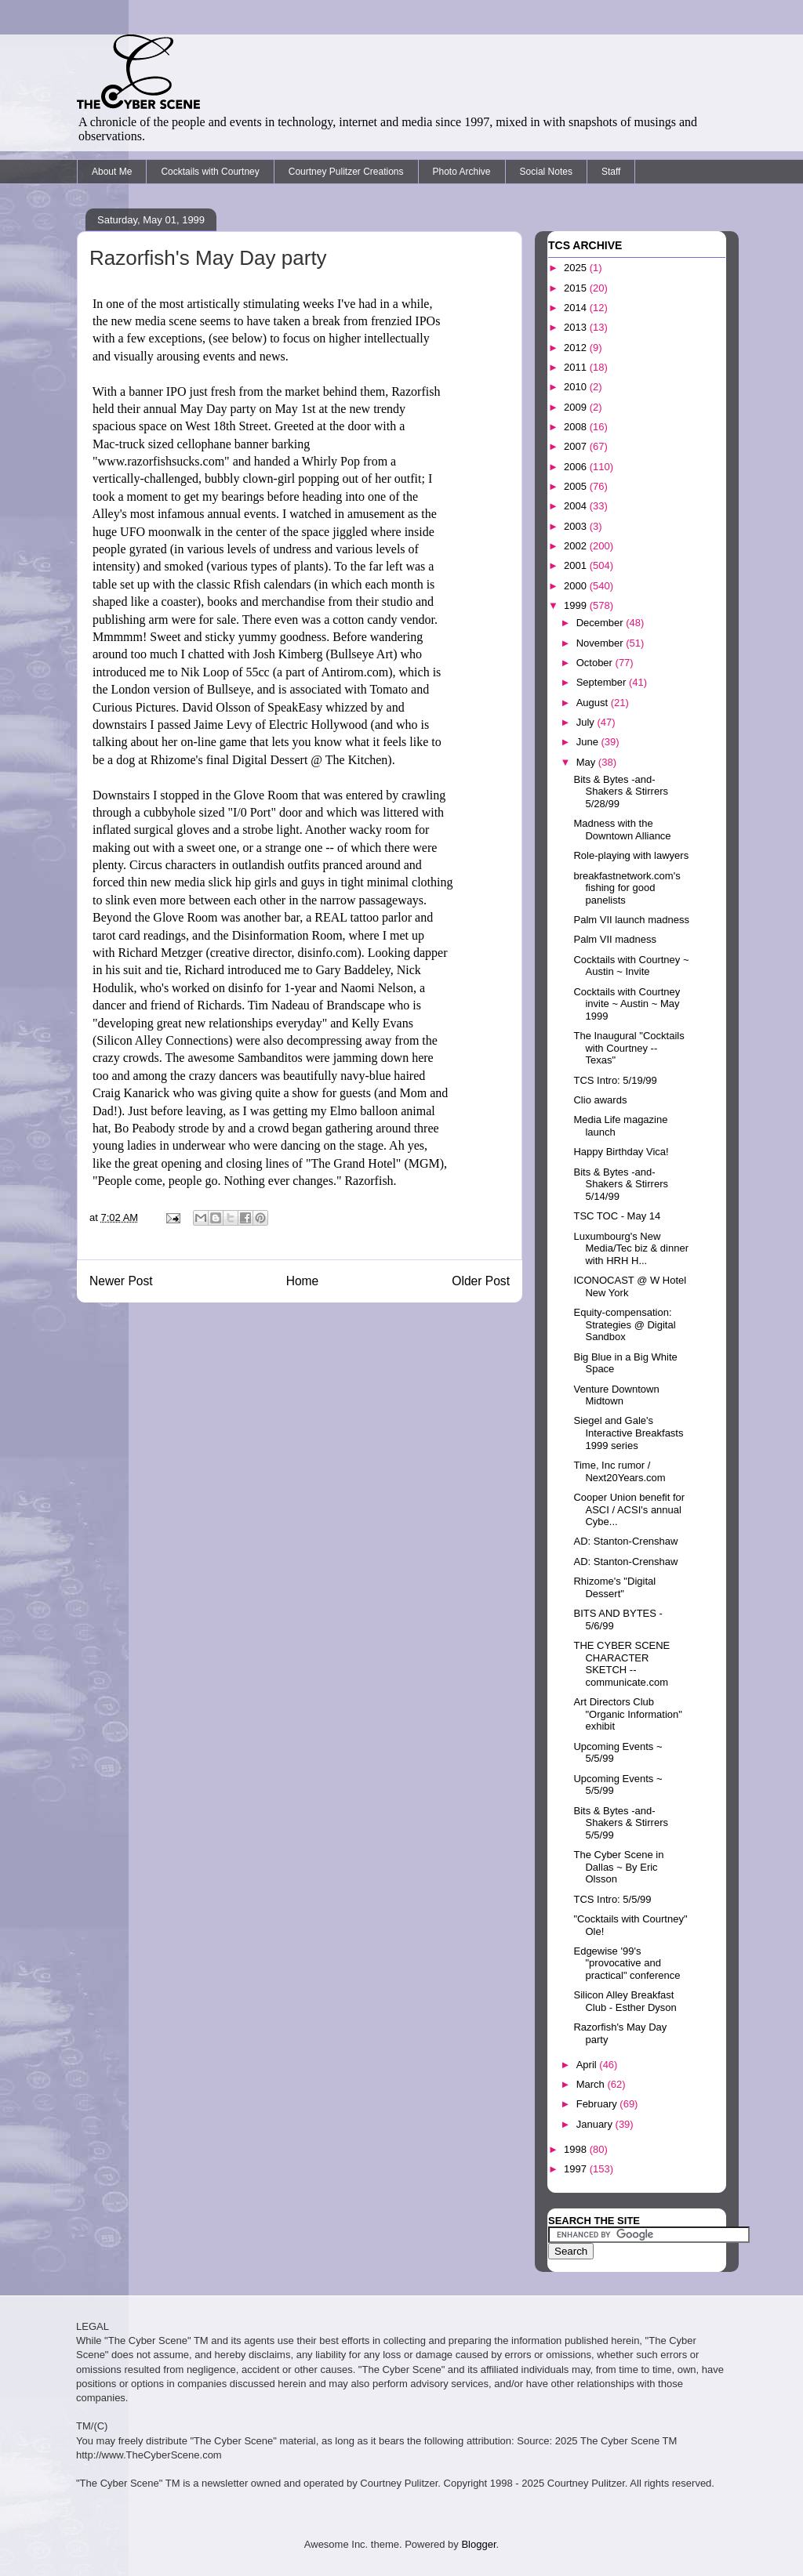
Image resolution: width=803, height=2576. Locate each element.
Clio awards (600, 1100)
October (596, 662)
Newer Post (121, 1281)
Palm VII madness (614, 939)
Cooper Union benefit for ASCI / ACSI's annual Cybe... (629, 1509)
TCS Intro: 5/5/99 (612, 1899)
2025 (577, 268)
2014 (577, 307)
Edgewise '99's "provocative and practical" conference (626, 1963)
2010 (577, 387)
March (592, 2084)
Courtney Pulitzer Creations (346, 171)
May (587, 762)
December (601, 623)
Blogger (478, 2544)
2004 (577, 506)
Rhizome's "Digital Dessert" (614, 1587)
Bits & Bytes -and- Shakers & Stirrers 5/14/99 (620, 1184)
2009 (577, 407)
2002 (577, 546)
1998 (577, 2149)
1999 (577, 605)
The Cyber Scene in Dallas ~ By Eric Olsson (618, 1867)
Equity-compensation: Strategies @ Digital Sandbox (624, 1324)
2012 (577, 347)
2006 (577, 467)
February (598, 2104)
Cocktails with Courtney (210, 171)
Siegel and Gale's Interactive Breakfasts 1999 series (628, 1433)
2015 (577, 288)
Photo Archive (462, 171)
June (588, 742)
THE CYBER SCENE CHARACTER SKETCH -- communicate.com (621, 1663)
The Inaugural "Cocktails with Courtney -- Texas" (628, 1048)
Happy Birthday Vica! (620, 1152)
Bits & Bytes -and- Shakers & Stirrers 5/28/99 (620, 792)
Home (302, 1281)
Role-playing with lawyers (631, 855)
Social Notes (546, 171)
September (602, 682)
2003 (577, 526)
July (587, 722)
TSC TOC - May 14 (616, 1216)
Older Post (481, 1281)
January (596, 2124)
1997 (577, 2169)
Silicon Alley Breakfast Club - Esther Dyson (624, 2001)
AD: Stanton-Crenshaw (625, 1541)
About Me (112, 171)
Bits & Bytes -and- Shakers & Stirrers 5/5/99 (620, 1823)
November (601, 643)
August (593, 702)
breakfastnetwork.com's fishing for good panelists (626, 888)
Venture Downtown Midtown (616, 1395)
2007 (577, 446)
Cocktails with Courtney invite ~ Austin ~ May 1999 (626, 1004)
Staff (610, 171)
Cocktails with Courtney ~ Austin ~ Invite (631, 966)
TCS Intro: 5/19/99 (614, 1080)
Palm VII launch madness (631, 920)
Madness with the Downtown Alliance (621, 829)
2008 (577, 427)
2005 (577, 486)
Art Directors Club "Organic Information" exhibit (627, 1714)
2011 (577, 367)
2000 (577, 586)
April (588, 2065)
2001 (577, 565)
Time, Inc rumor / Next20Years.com (619, 1471)
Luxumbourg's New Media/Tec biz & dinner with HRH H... (631, 1248)
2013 (577, 327)
